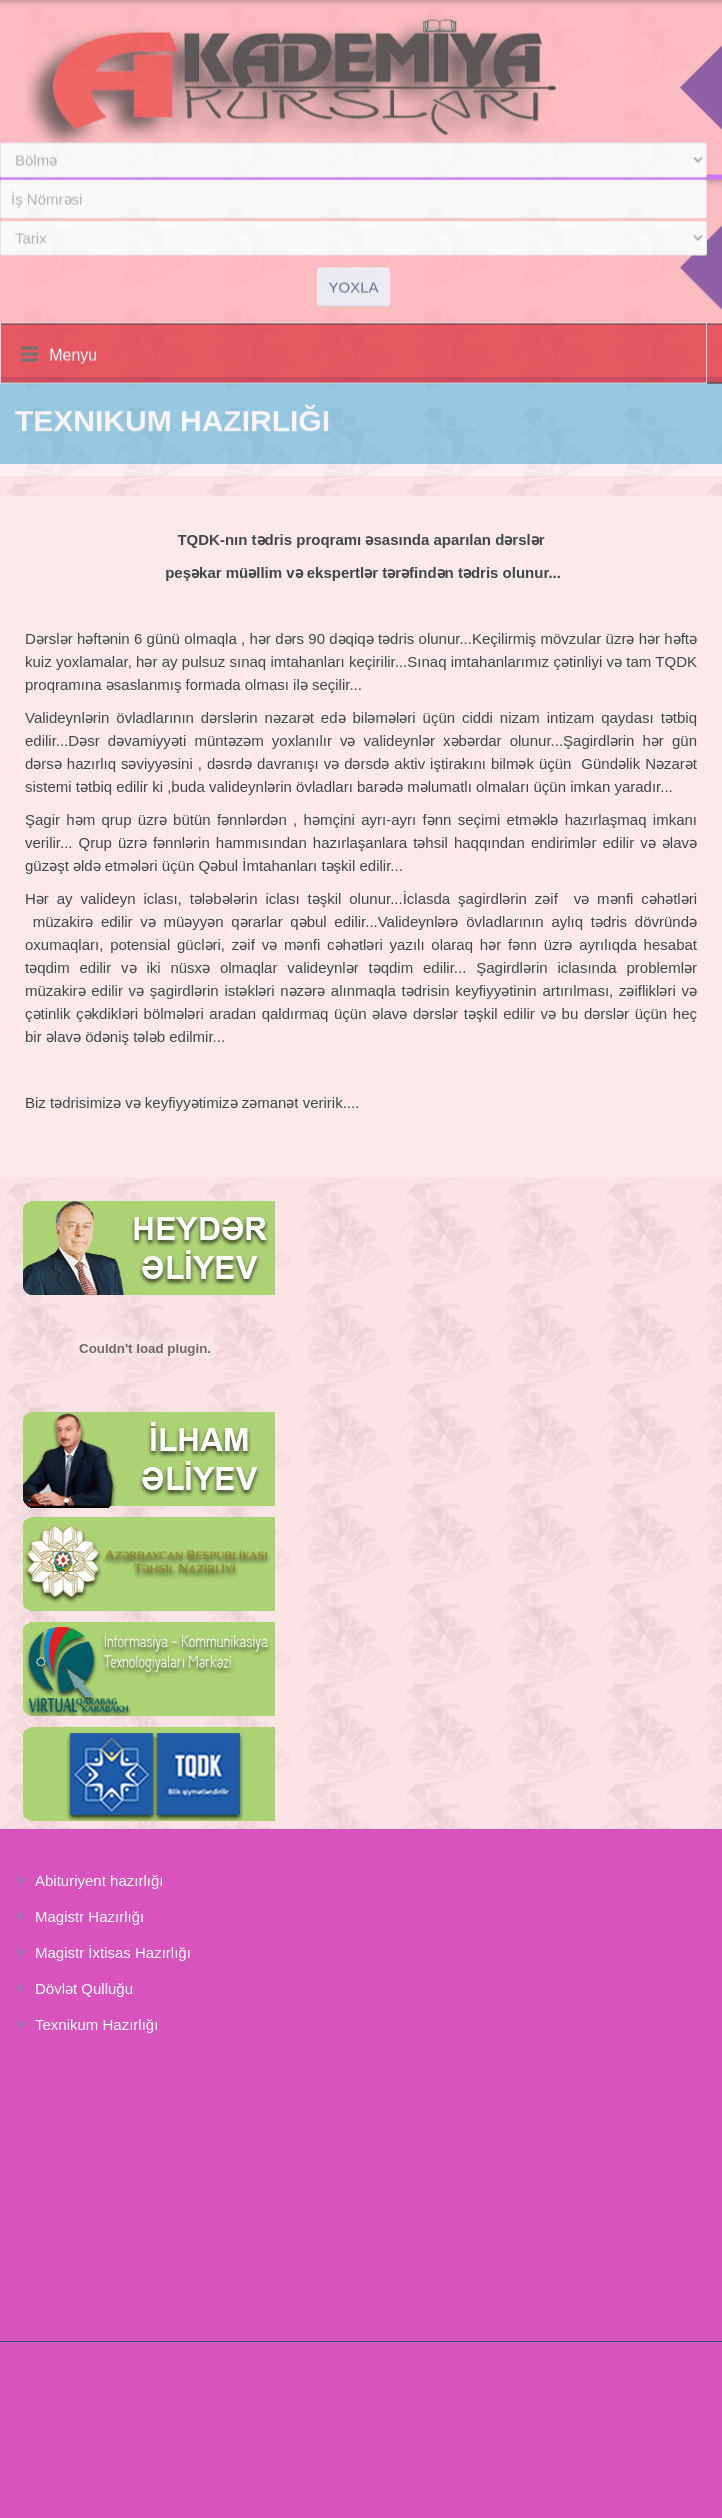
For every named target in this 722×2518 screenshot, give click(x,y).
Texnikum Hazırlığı (96, 2024)
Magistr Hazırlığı (89, 1916)
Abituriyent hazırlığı (99, 1880)
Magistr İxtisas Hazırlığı (113, 1952)
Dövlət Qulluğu (84, 1988)
